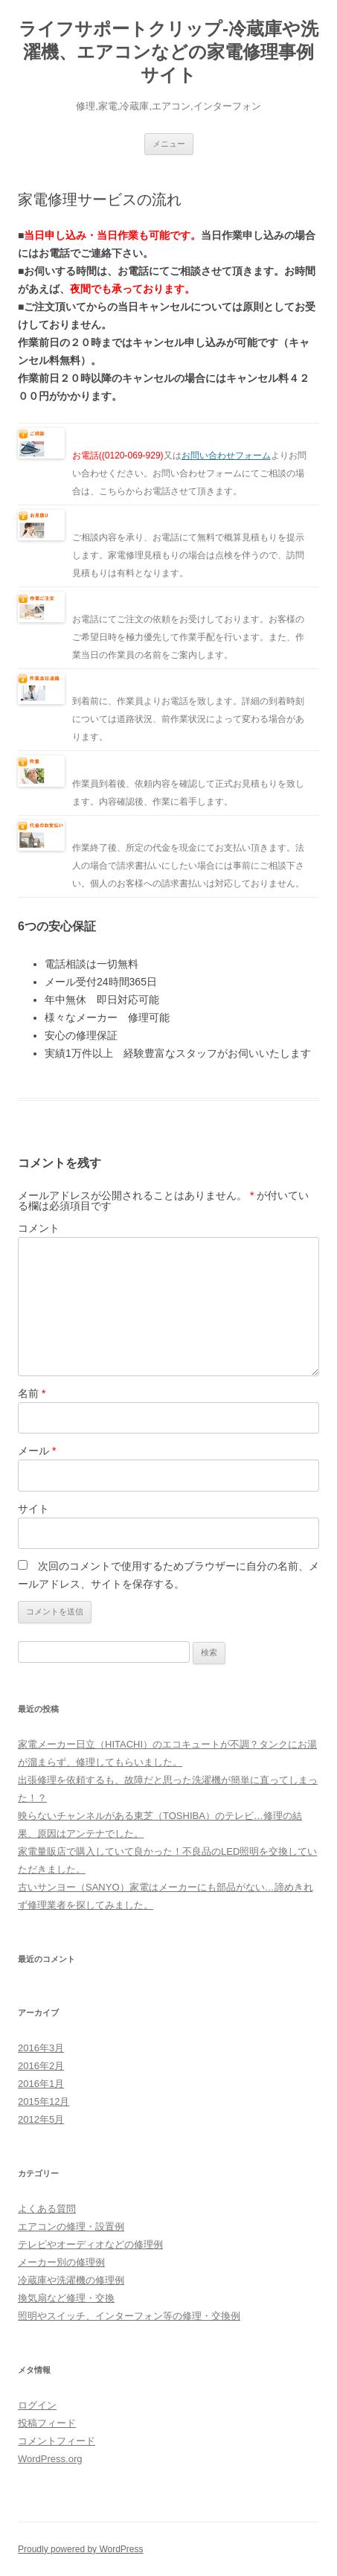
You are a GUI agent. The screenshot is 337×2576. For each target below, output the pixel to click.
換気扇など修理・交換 (66, 2298)
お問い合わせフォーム (226, 455)
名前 (31, 1393)
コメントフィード (56, 2440)
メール (37, 1451)
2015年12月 (43, 2101)
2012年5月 (41, 2119)
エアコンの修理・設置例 (71, 2226)
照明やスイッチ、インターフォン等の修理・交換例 (129, 2315)
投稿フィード (47, 2423)
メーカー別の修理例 (61, 2262)
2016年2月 (41, 2065)
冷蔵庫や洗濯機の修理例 (71, 2280)
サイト (33, 1509)
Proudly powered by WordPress (81, 2549)
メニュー (169, 143)
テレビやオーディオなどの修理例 (90, 2244)
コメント (39, 1228)
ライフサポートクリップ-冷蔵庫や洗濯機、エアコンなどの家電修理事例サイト (168, 52)
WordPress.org (50, 2458)
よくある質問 (47, 2208)
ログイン (37, 2405)
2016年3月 (41, 2048)
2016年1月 (41, 2083)
